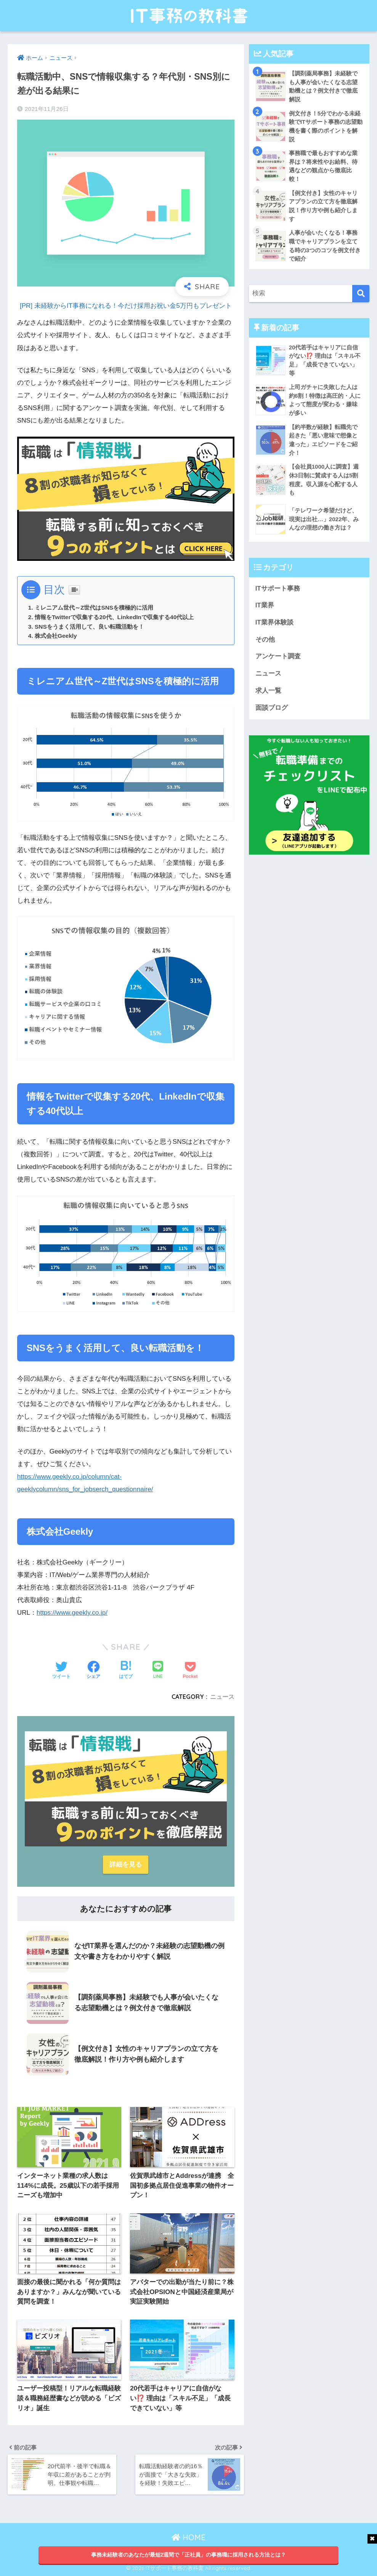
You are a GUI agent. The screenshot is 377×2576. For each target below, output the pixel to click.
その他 (265, 639)
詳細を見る (125, 1864)
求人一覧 (268, 690)
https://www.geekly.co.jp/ (72, 1612)
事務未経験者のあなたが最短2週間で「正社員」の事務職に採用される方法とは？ (188, 2555)
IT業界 (264, 605)
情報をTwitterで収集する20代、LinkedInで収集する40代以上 (114, 617)
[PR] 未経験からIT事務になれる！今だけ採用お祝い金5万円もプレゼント (126, 305)
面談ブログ (271, 707)
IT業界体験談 (274, 622)
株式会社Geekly (56, 635)
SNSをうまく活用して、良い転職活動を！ (89, 626)
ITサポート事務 (277, 588)
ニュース (222, 1696)
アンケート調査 (278, 656)
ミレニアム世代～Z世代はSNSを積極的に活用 (94, 607)
